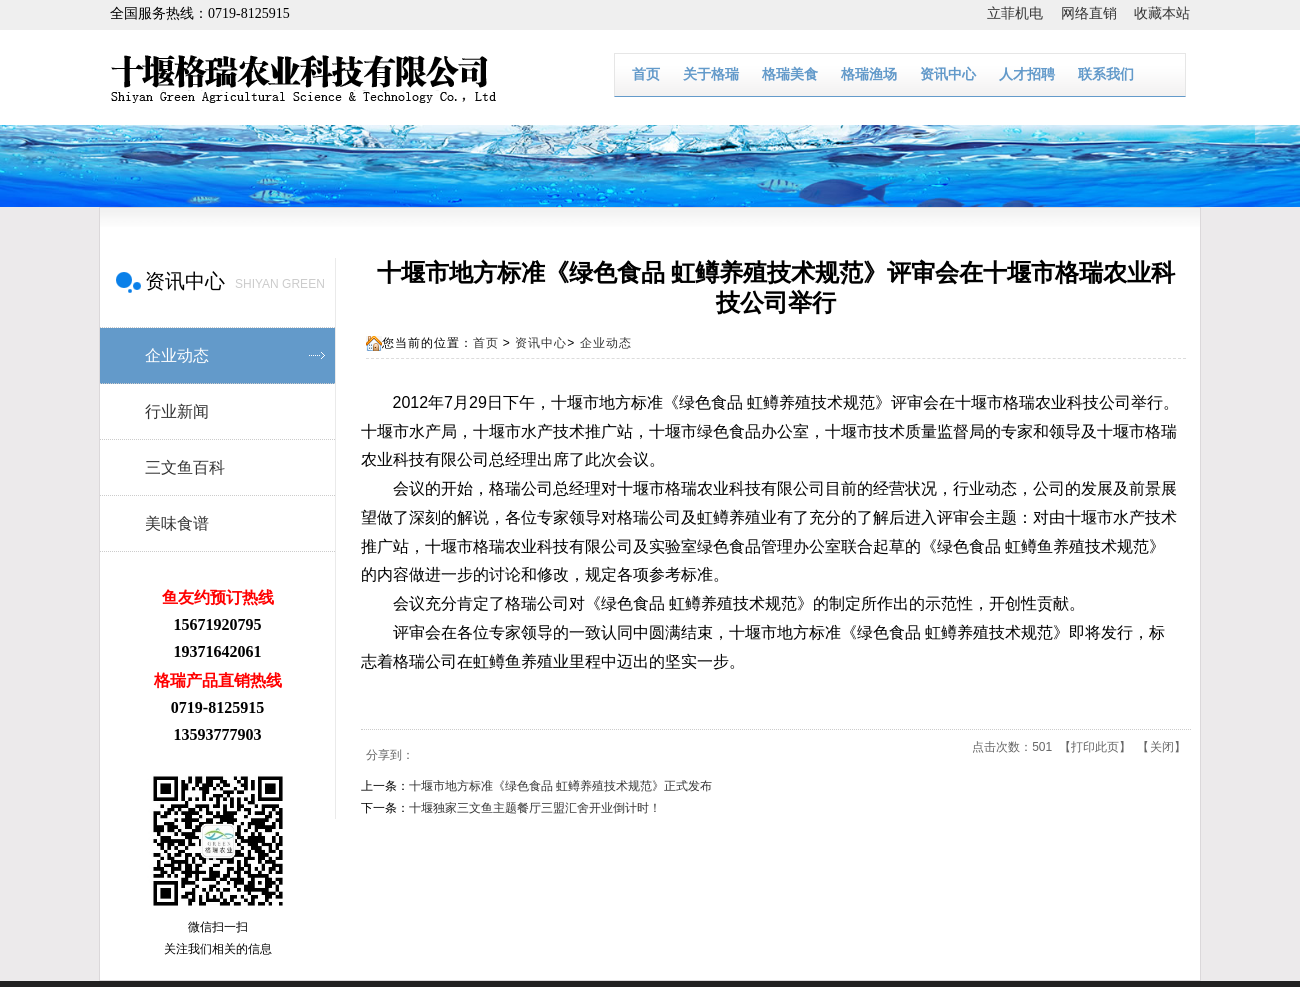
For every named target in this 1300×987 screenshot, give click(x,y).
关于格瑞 (711, 74)
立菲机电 (1024, 13)
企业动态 (606, 343)
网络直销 (1098, 13)
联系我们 (1106, 74)
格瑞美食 (790, 74)
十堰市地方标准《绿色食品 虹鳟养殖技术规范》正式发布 (560, 786)
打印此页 (1095, 747)
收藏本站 (1162, 13)
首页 (646, 74)
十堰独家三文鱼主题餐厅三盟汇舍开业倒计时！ (535, 808)
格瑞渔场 (869, 74)
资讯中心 (948, 74)
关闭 (1162, 747)
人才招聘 (1027, 74)
